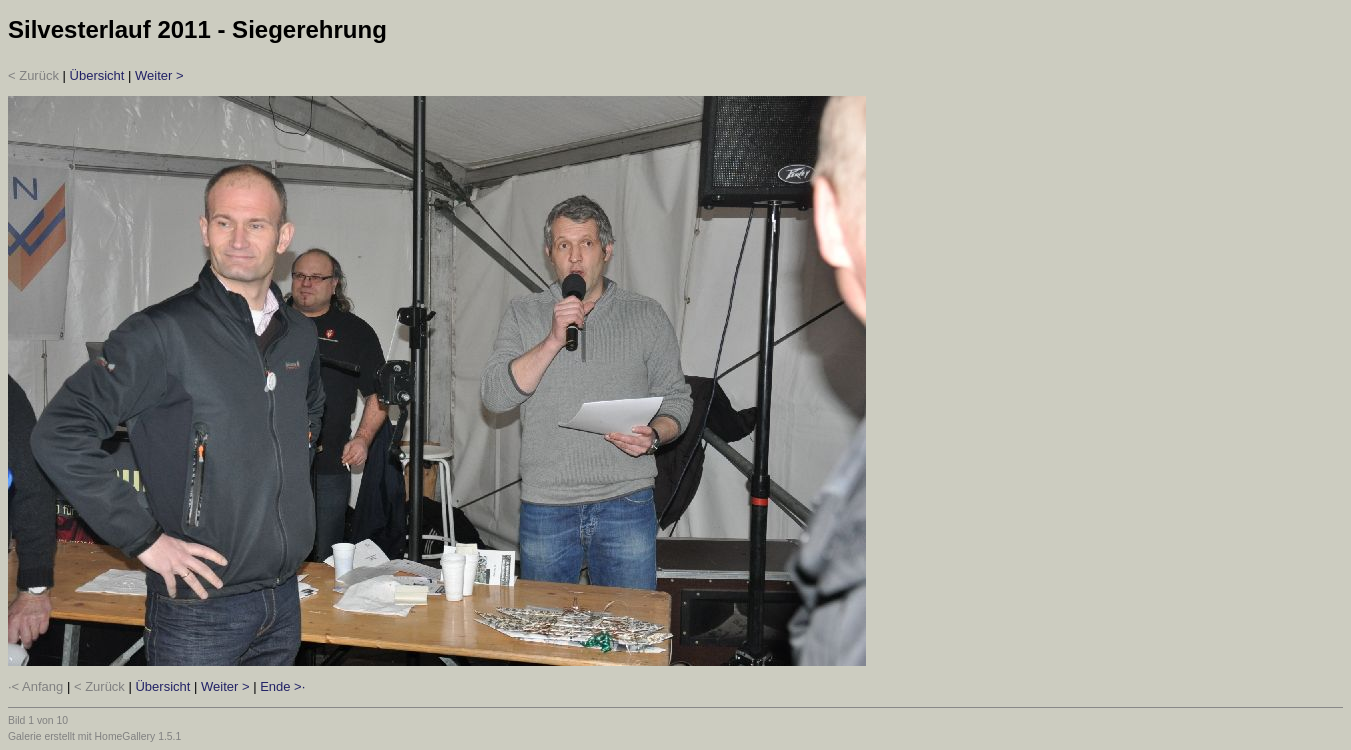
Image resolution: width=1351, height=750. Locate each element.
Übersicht (97, 75)
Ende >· (282, 686)
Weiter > (159, 75)
